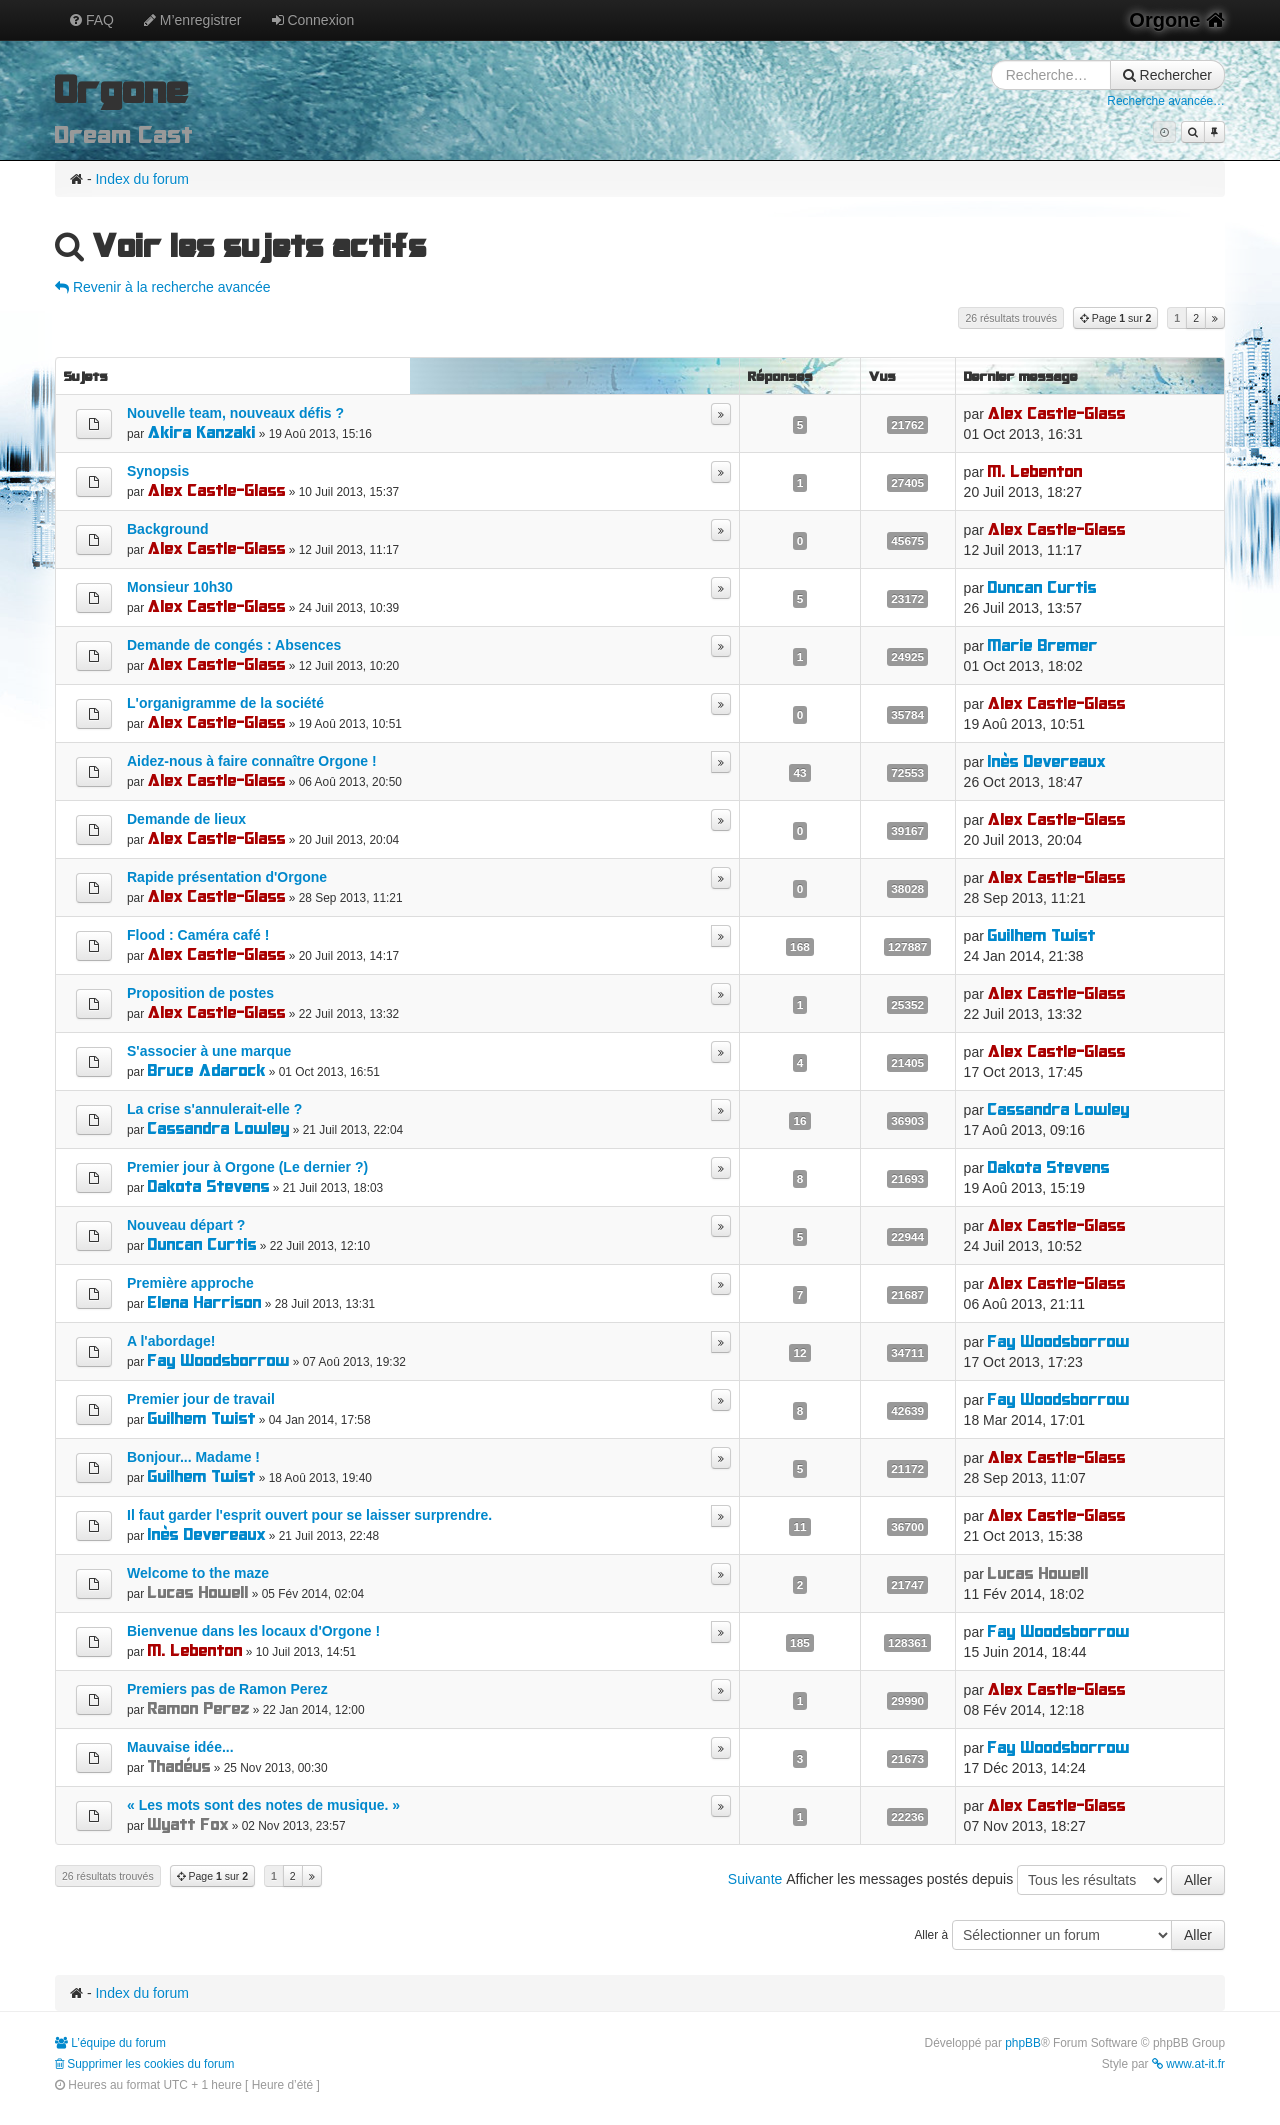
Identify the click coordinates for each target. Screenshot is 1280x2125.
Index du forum (141, 179)
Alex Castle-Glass (1057, 413)
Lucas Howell (198, 1592)
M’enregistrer (193, 20)
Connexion (313, 20)
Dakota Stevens (209, 1186)
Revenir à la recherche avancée (163, 287)
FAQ (92, 20)
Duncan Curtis (1042, 587)
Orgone (1177, 20)
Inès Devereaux (1047, 761)
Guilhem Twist (1042, 935)
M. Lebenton (1035, 471)
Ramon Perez (199, 1708)
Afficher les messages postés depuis (1005, 1880)
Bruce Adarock (207, 1070)
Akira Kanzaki (202, 432)
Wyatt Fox (188, 1824)
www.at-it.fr (1188, 2064)
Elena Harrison (205, 1302)
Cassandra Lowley (219, 1128)
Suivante (755, 1879)
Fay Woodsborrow (219, 1360)
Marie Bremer (1043, 645)
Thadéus (179, 1766)
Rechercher (1167, 75)
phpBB (1023, 2043)
